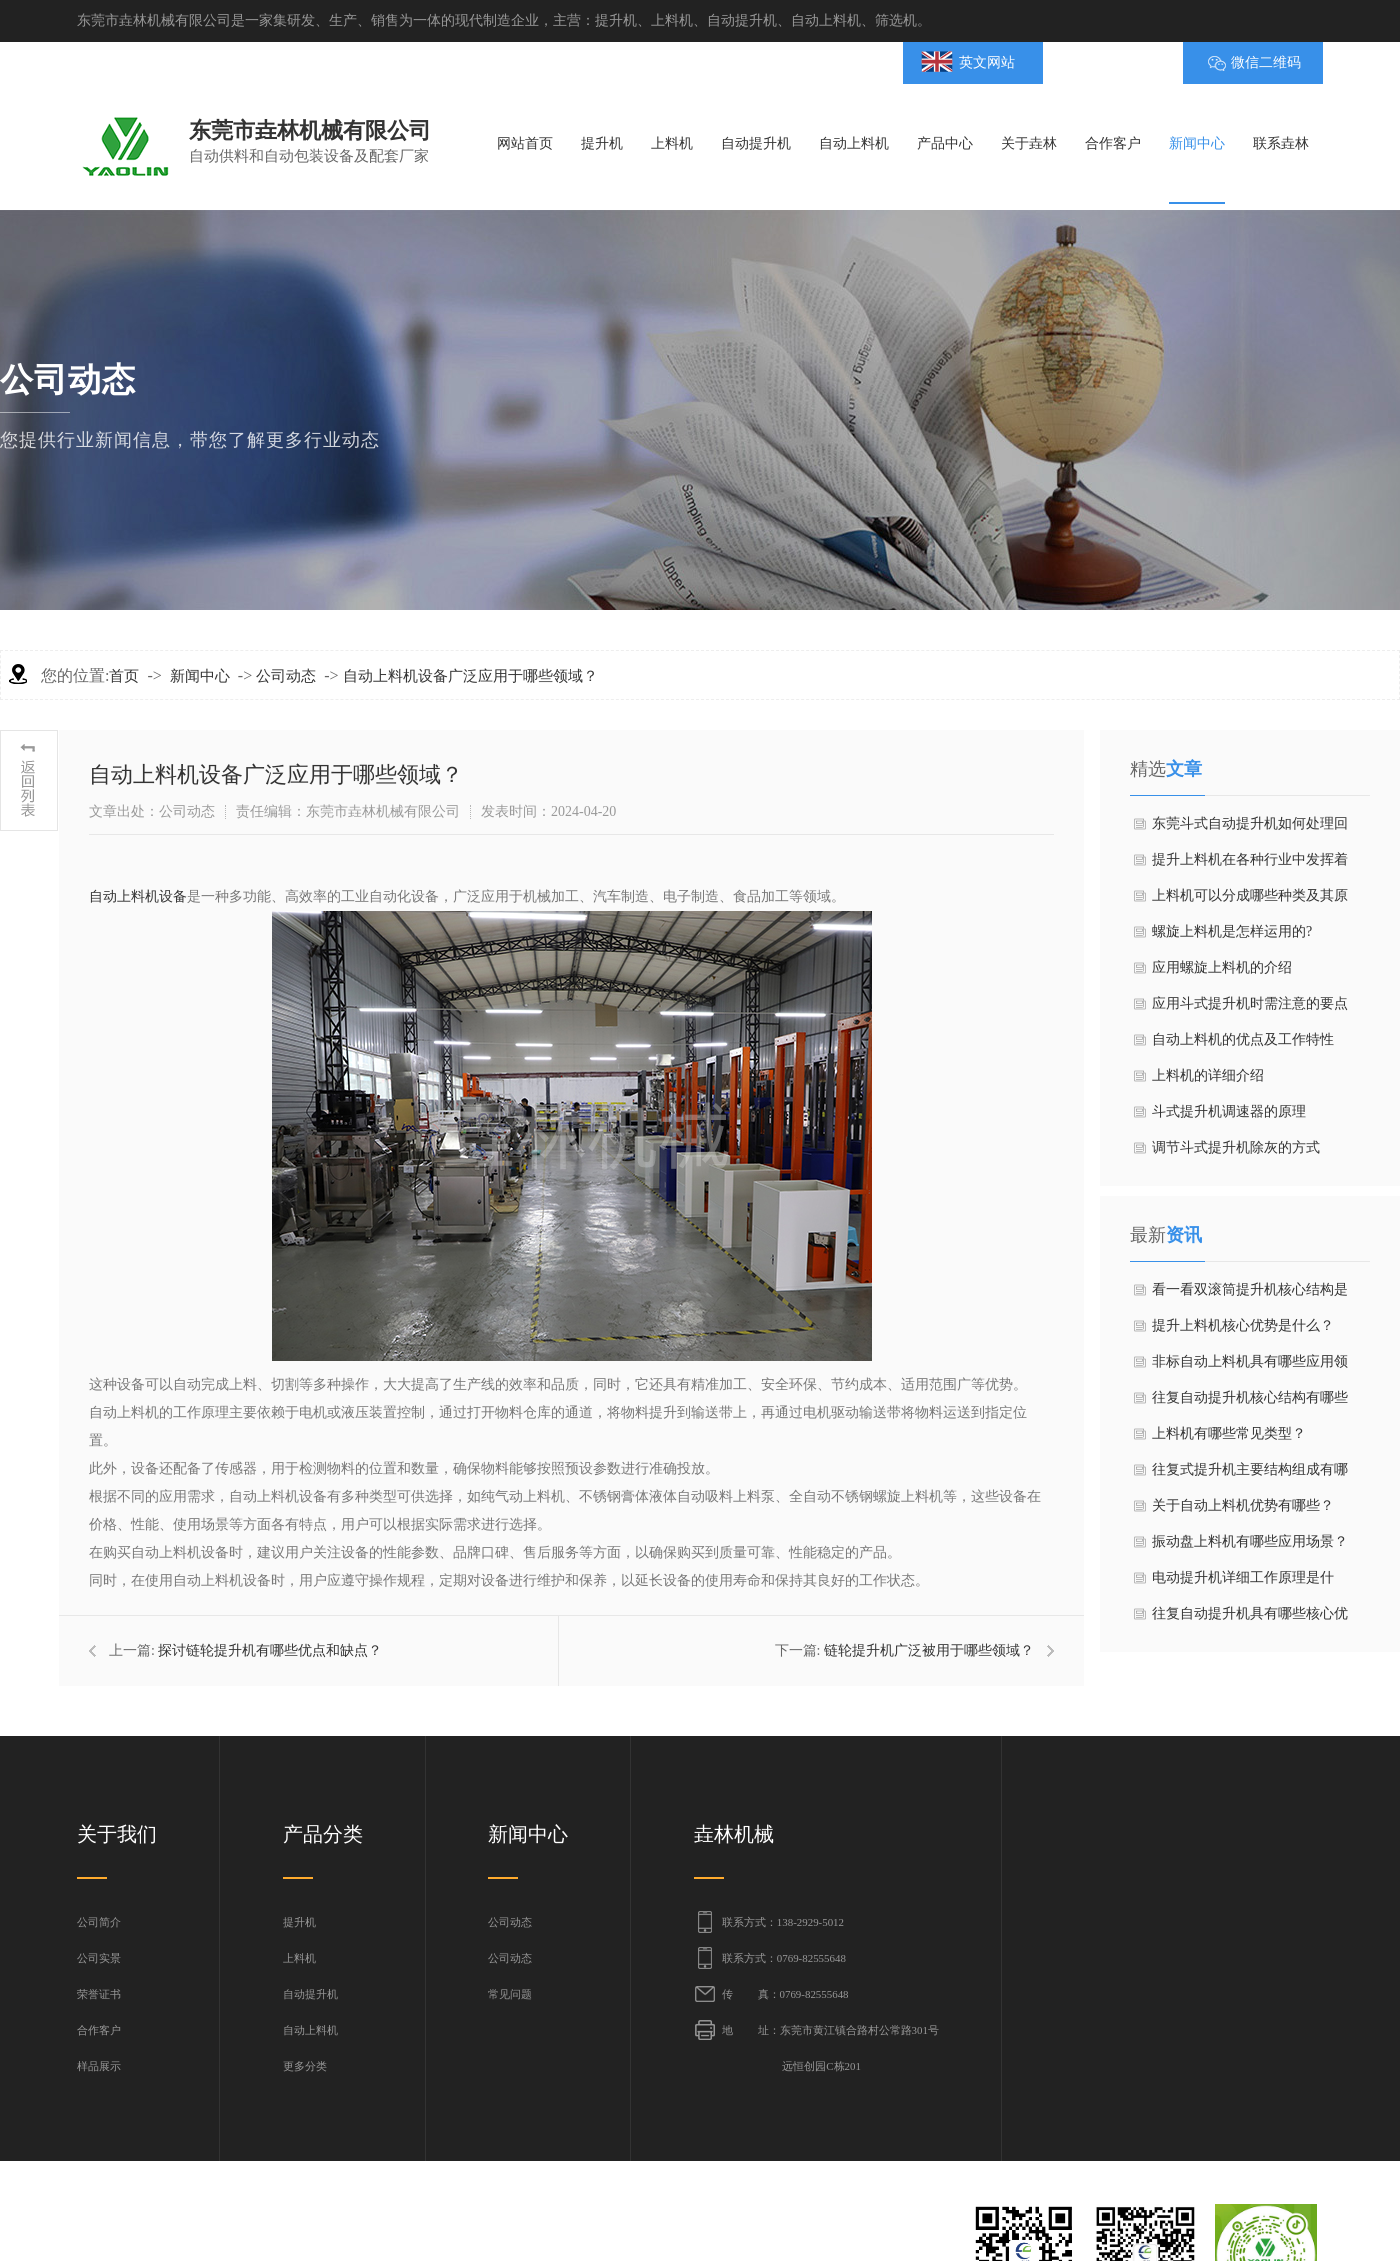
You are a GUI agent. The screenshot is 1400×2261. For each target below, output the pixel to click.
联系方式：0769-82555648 (784, 1958)
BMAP (1103, 62)
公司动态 (286, 676)
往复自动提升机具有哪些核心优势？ (1250, 1619)
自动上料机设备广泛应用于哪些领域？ (470, 676)
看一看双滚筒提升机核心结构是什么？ (1250, 1295)
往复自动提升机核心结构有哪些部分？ (1250, 1403)
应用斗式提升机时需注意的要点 (1250, 1003)
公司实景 (99, 1958)
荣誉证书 (99, 1994)
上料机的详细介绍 (1208, 1075)
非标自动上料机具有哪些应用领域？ (1250, 1367)
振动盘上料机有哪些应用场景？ (1250, 1541)
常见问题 (510, 1994)
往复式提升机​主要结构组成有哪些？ (1250, 1475)
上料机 (299, 1958)
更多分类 (305, 2066)
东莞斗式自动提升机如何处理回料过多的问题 (1250, 829)
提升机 (299, 1922)
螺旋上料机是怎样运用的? (1232, 931)
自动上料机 (310, 2030)
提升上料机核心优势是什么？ (1243, 1325)
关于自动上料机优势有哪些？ (1243, 1505)
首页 (124, 676)
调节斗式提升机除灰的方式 (1236, 1147)
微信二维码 (1266, 62)
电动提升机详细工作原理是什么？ (1243, 1583)
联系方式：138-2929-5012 (783, 1922)
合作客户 (99, 2030)
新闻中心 (200, 676)
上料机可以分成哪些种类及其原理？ (1250, 901)
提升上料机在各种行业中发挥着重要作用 (1250, 865)
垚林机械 (734, 1834)
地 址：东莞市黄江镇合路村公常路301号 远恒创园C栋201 (830, 2048)
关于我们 (117, 1834)
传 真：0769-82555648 (785, 1994)
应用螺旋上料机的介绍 (1222, 967)
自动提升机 (310, 1994)
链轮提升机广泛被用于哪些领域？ (929, 1650)
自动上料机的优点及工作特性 (1243, 1039)
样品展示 (99, 2066)
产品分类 (323, 1834)
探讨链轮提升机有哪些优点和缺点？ (270, 1650)
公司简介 (99, 1922)
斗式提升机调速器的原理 (1229, 1111)
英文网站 (987, 62)
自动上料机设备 (138, 896)
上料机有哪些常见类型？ (1229, 1433)
